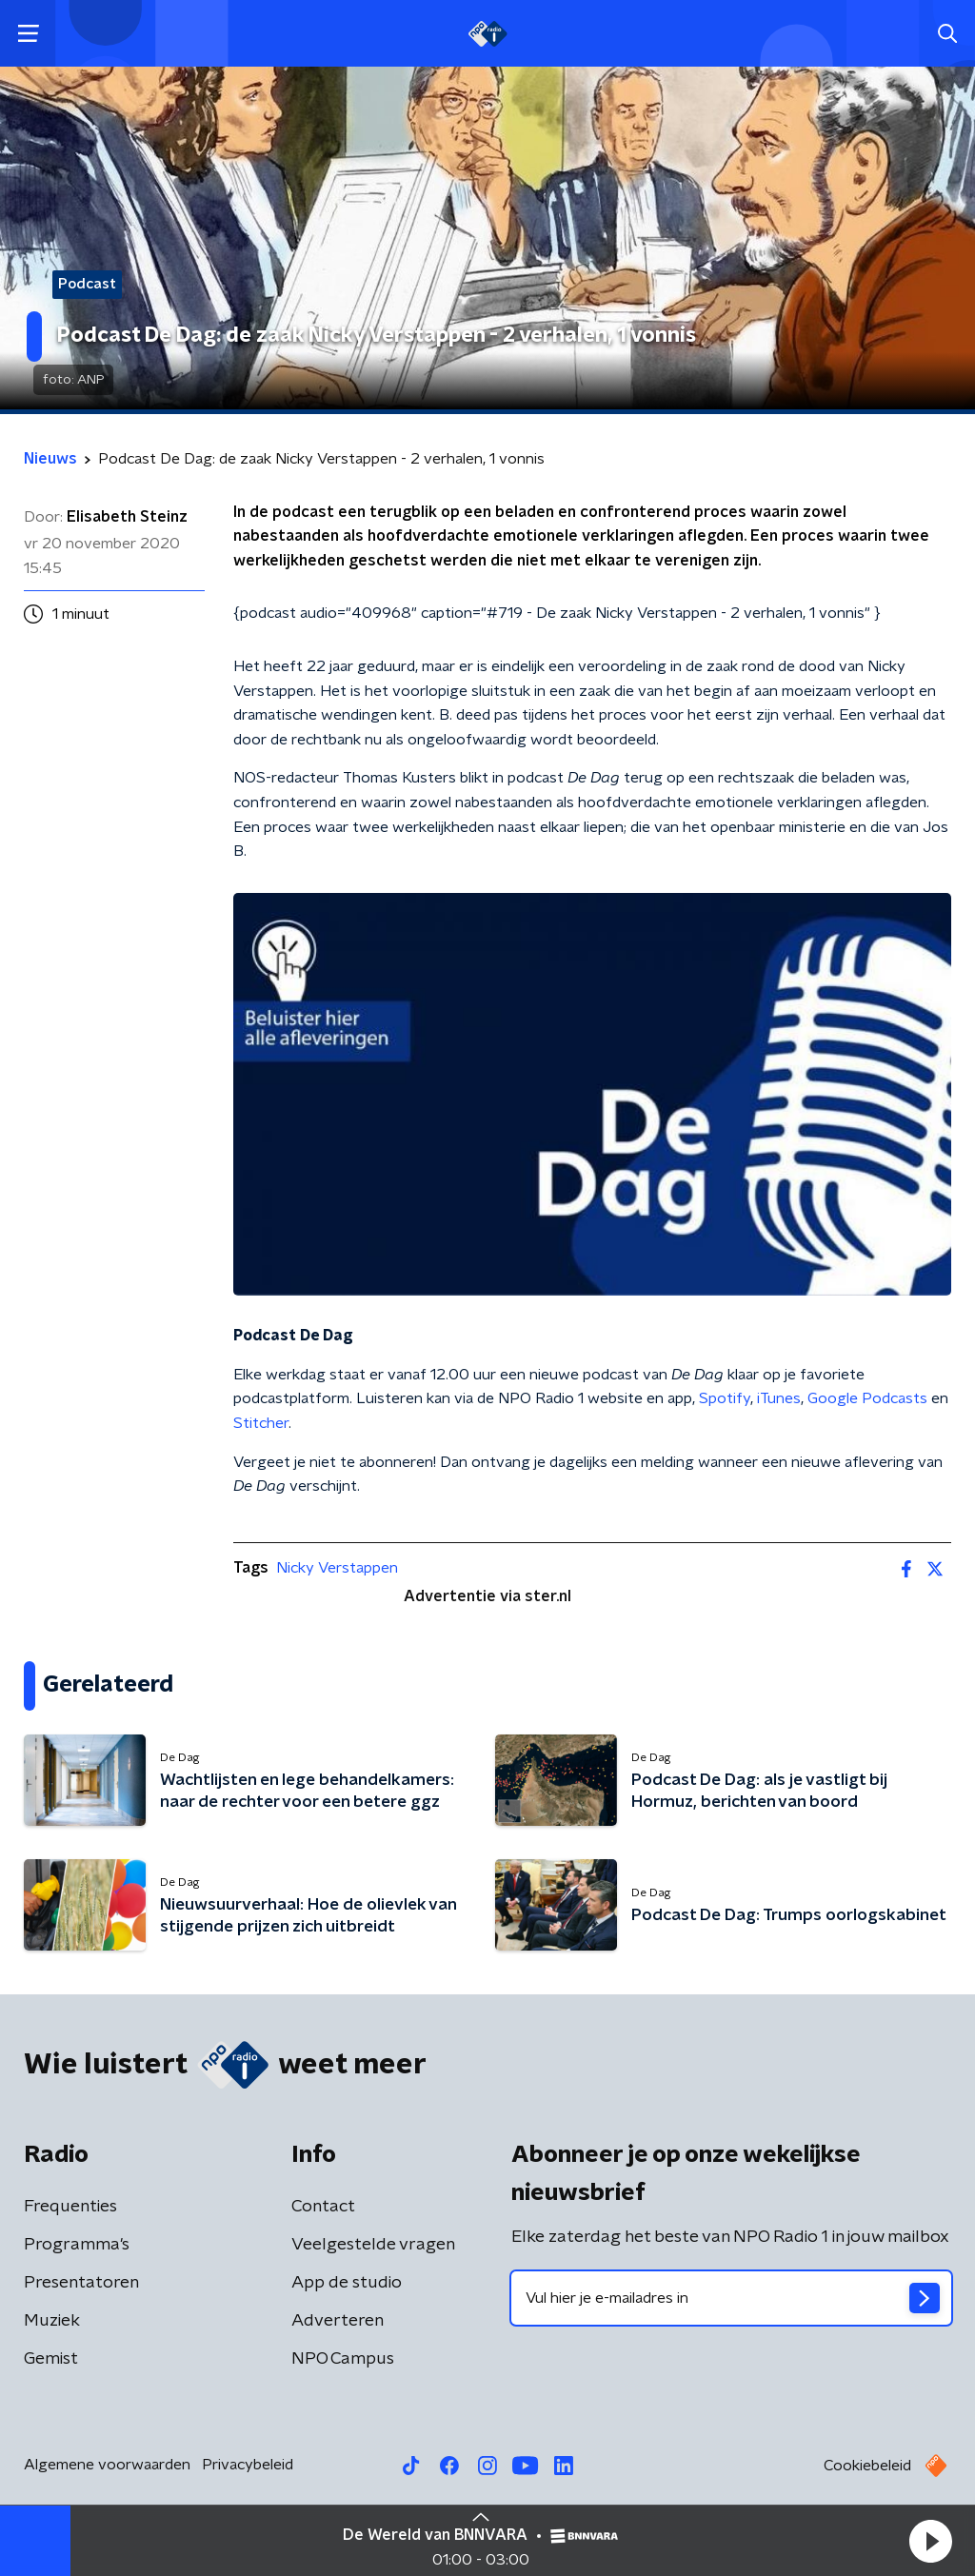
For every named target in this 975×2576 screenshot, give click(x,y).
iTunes (779, 1398)
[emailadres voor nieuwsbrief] (731, 2298)
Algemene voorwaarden (107, 2464)
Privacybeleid (247, 2464)
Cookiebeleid (867, 2465)
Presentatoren (81, 2282)
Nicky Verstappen (337, 1567)
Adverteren (337, 2320)
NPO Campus (342, 2359)
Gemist (51, 2359)
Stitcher (261, 1423)
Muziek (52, 2320)
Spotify (724, 1398)
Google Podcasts (867, 1398)
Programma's (76, 2244)
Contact (323, 2206)
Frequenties (70, 2206)
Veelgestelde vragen (373, 2244)
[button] (930, 2540)
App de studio (346, 2282)
